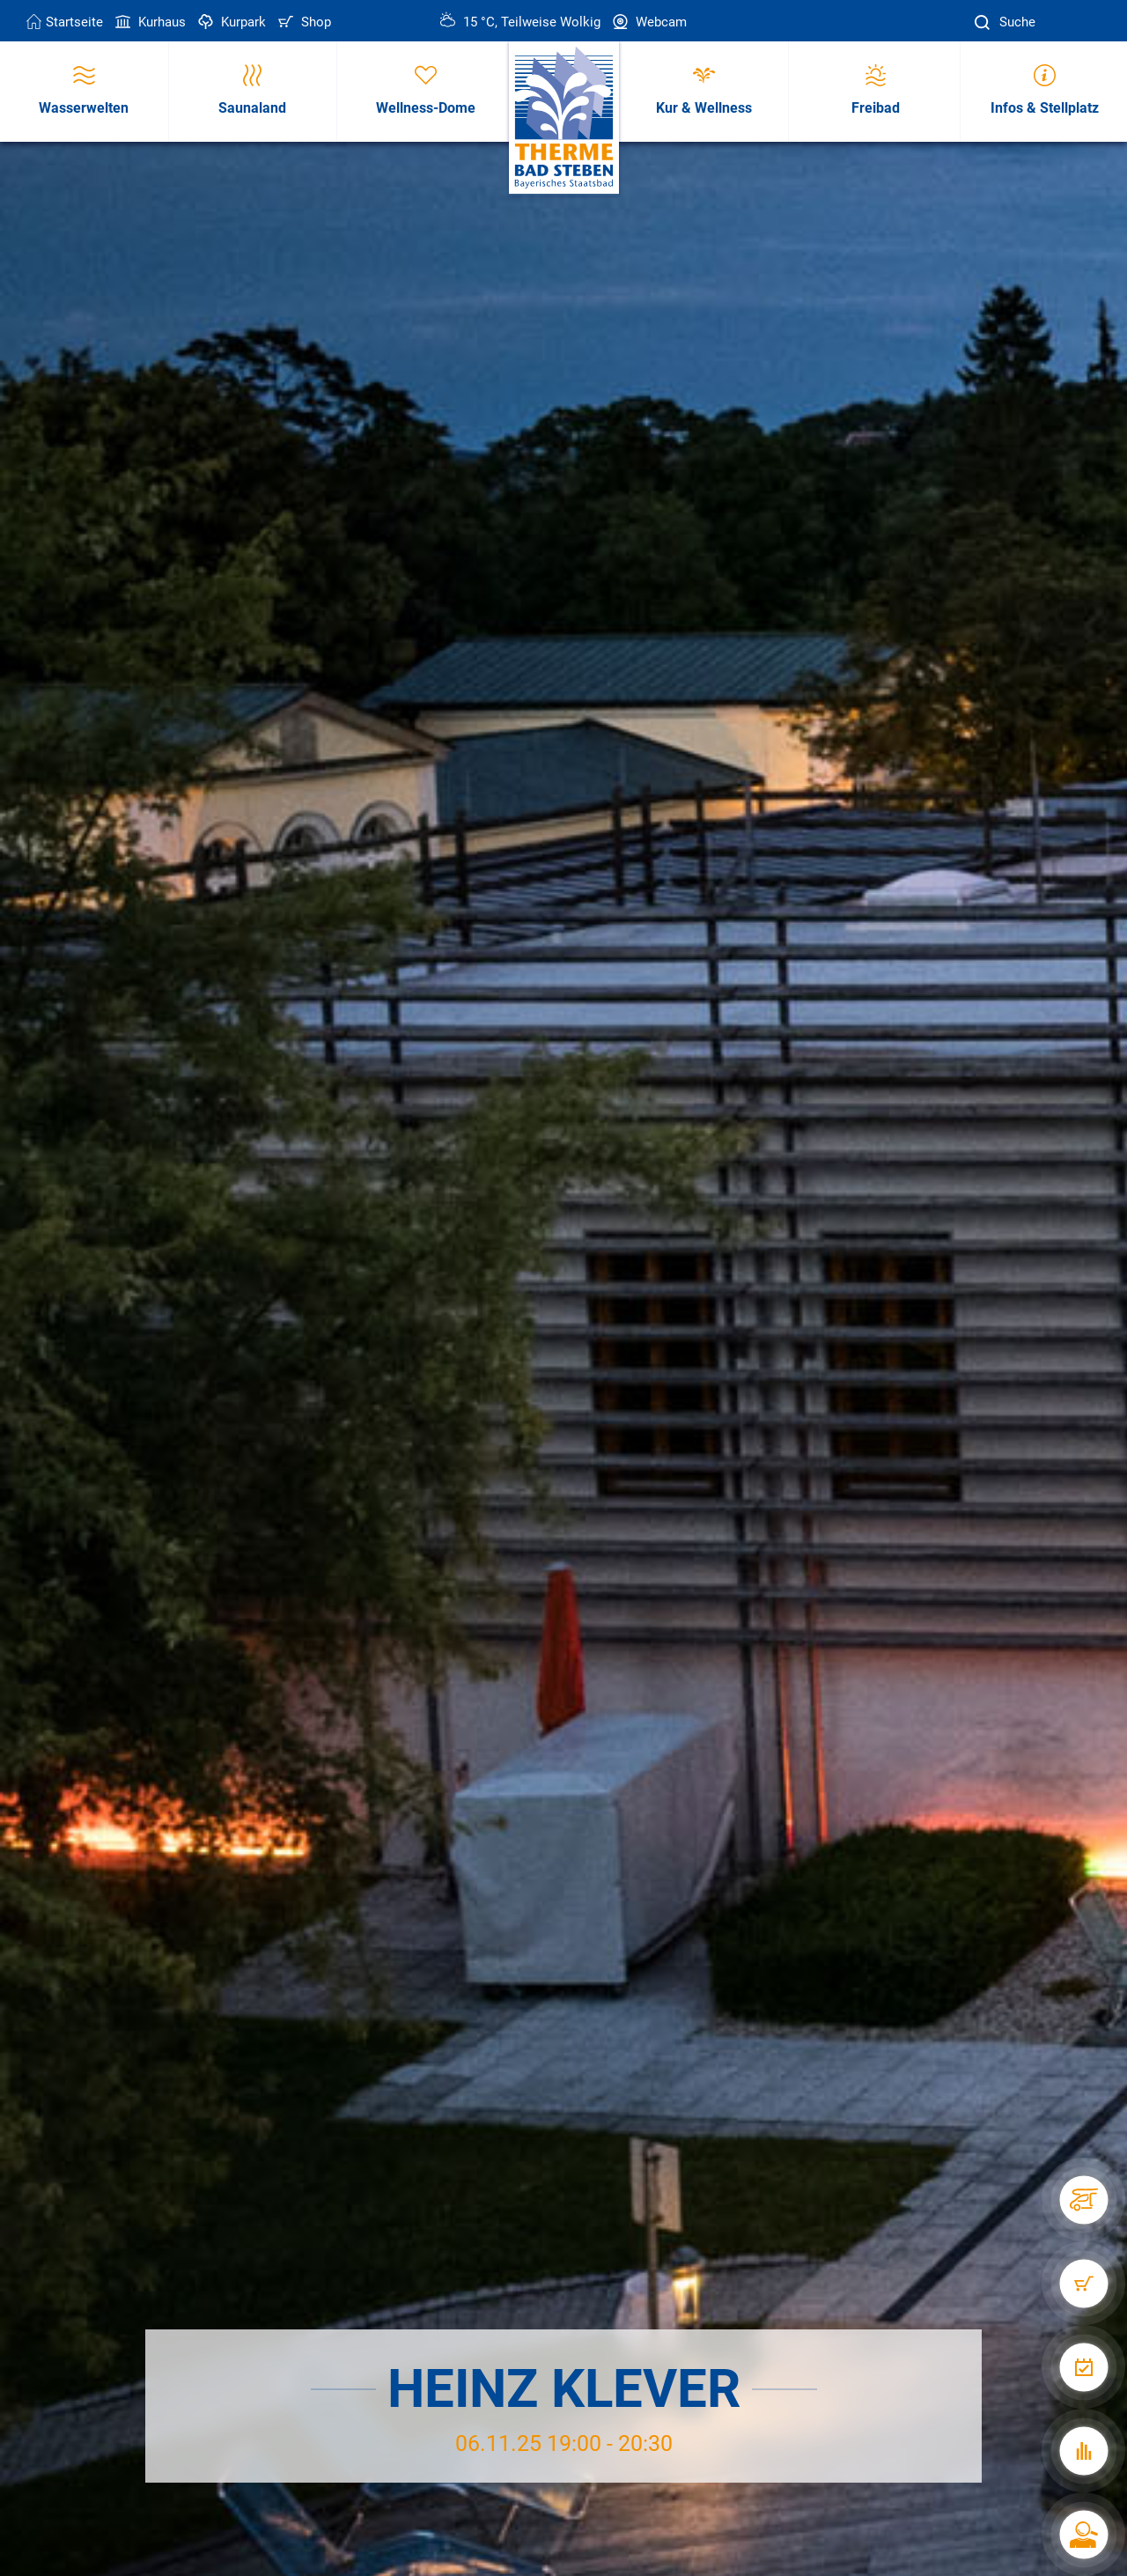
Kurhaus (149, 22)
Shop (303, 22)
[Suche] (984, 22)
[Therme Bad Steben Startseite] (564, 118)
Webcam (648, 22)
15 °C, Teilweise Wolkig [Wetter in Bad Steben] (520, 22)
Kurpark (230, 22)
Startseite (64, 22)
